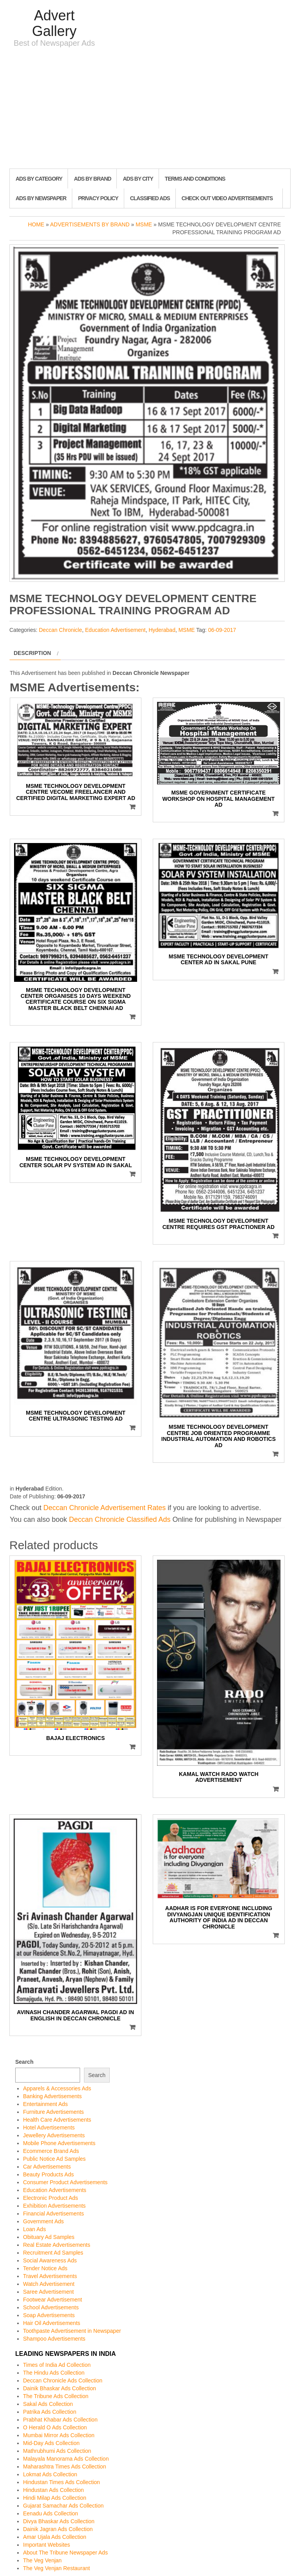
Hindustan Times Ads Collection (61, 2482)
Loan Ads (34, 2229)
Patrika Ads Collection (49, 2412)
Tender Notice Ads (45, 2268)
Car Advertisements (47, 2166)
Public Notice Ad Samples (54, 2159)
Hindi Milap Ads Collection (54, 2498)
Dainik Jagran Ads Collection (58, 2529)
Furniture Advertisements (53, 2112)
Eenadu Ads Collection (50, 2513)
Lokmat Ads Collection (50, 2474)
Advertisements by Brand (89, 224)
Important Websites (46, 2545)
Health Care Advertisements (57, 2120)
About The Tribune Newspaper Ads (65, 2552)
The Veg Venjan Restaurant (56, 2568)
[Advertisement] (150, 110)
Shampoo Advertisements (54, 2339)
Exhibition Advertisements (54, 2206)
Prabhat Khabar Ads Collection (60, 2419)
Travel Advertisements (50, 2276)
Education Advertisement (115, 630)
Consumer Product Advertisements (65, 2182)
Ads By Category (39, 179)
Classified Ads (150, 198)
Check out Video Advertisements (227, 198)
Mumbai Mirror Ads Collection (59, 2435)
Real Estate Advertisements (56, 2245)
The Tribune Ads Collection (55, 2396)
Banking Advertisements (52, 2096)
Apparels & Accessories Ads (57, 2088)
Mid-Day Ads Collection (51, 2443)
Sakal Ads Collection (48, 2404)
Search (24, 2062)
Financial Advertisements (53, 2213)
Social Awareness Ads (50, 2260)
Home (36, 224)
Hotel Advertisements (49, 2127)
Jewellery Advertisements (54, 2135)
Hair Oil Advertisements (51, 2323)
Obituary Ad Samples (49, 2237)
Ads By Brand (92, 179)
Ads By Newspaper (41, 198)
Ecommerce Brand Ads (51, 2151)
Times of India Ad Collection (57, 2365)
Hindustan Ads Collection (53, 2490)
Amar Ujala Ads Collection (54, 2537)
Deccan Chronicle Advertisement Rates (104, 1508)
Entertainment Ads (45, 2104)
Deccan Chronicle (60, 630)
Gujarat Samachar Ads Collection (63, 2505)
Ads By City (138, 179)
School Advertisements (51, 2307)
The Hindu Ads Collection (53, 2373)
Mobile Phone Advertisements (59, 2143)
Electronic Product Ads (50, 2198)
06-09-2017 (222, 630)
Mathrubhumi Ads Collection (57, 2451)
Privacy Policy (98, 198)
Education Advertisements (54, 2190)
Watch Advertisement (49, 2284)
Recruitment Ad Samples (53, 2253)
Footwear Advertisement (52, 2299)
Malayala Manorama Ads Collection (66, 2459)
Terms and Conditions (195, 179)
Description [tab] (32, 653)
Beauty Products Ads (48, 2174)
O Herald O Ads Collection (55, 2427)
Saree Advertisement (48, 2292)
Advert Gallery (54, 23)
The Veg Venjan (42, 2560)
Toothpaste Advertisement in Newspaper (72, 2331)
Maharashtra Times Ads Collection (64, 2466)
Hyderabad (161, 630)
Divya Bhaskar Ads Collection (59, 2521)
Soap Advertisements (49, 2315)
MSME (144, 224)
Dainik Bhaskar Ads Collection (59, 2388)
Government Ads (43, 2221)
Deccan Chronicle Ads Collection (62, 2380)
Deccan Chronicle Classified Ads (119, 1519)
